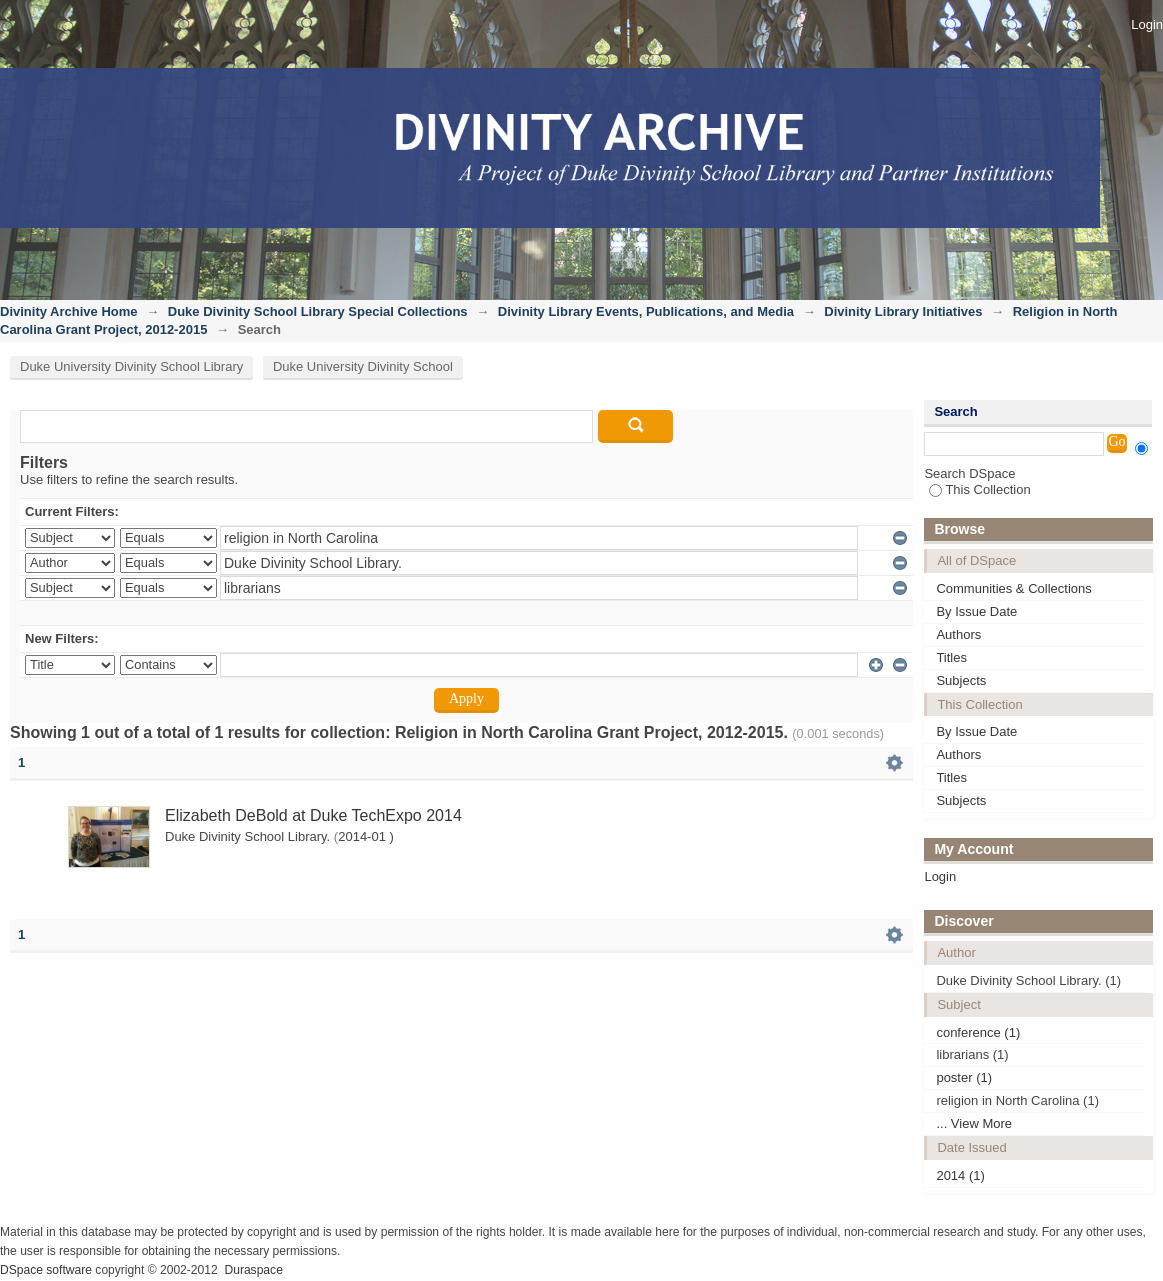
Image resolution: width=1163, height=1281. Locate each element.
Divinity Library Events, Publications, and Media (646, 311)
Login (1147, 24)
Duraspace (253, 1270)
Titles (951, 657)
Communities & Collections (1013, 588)
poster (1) (964, 1077)
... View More (974, 1123)
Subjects (961, 680)
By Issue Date (976, 611)
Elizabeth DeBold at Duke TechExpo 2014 (313, 815)
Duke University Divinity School (363, 366)
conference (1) (978, 1032)
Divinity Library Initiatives (903, 311)
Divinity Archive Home (69, 311)
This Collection (979, 489)
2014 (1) (960, 1175)
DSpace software (46, 1270)
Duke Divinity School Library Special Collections (318, 311)
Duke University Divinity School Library (131, 366)
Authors (958, 634)
